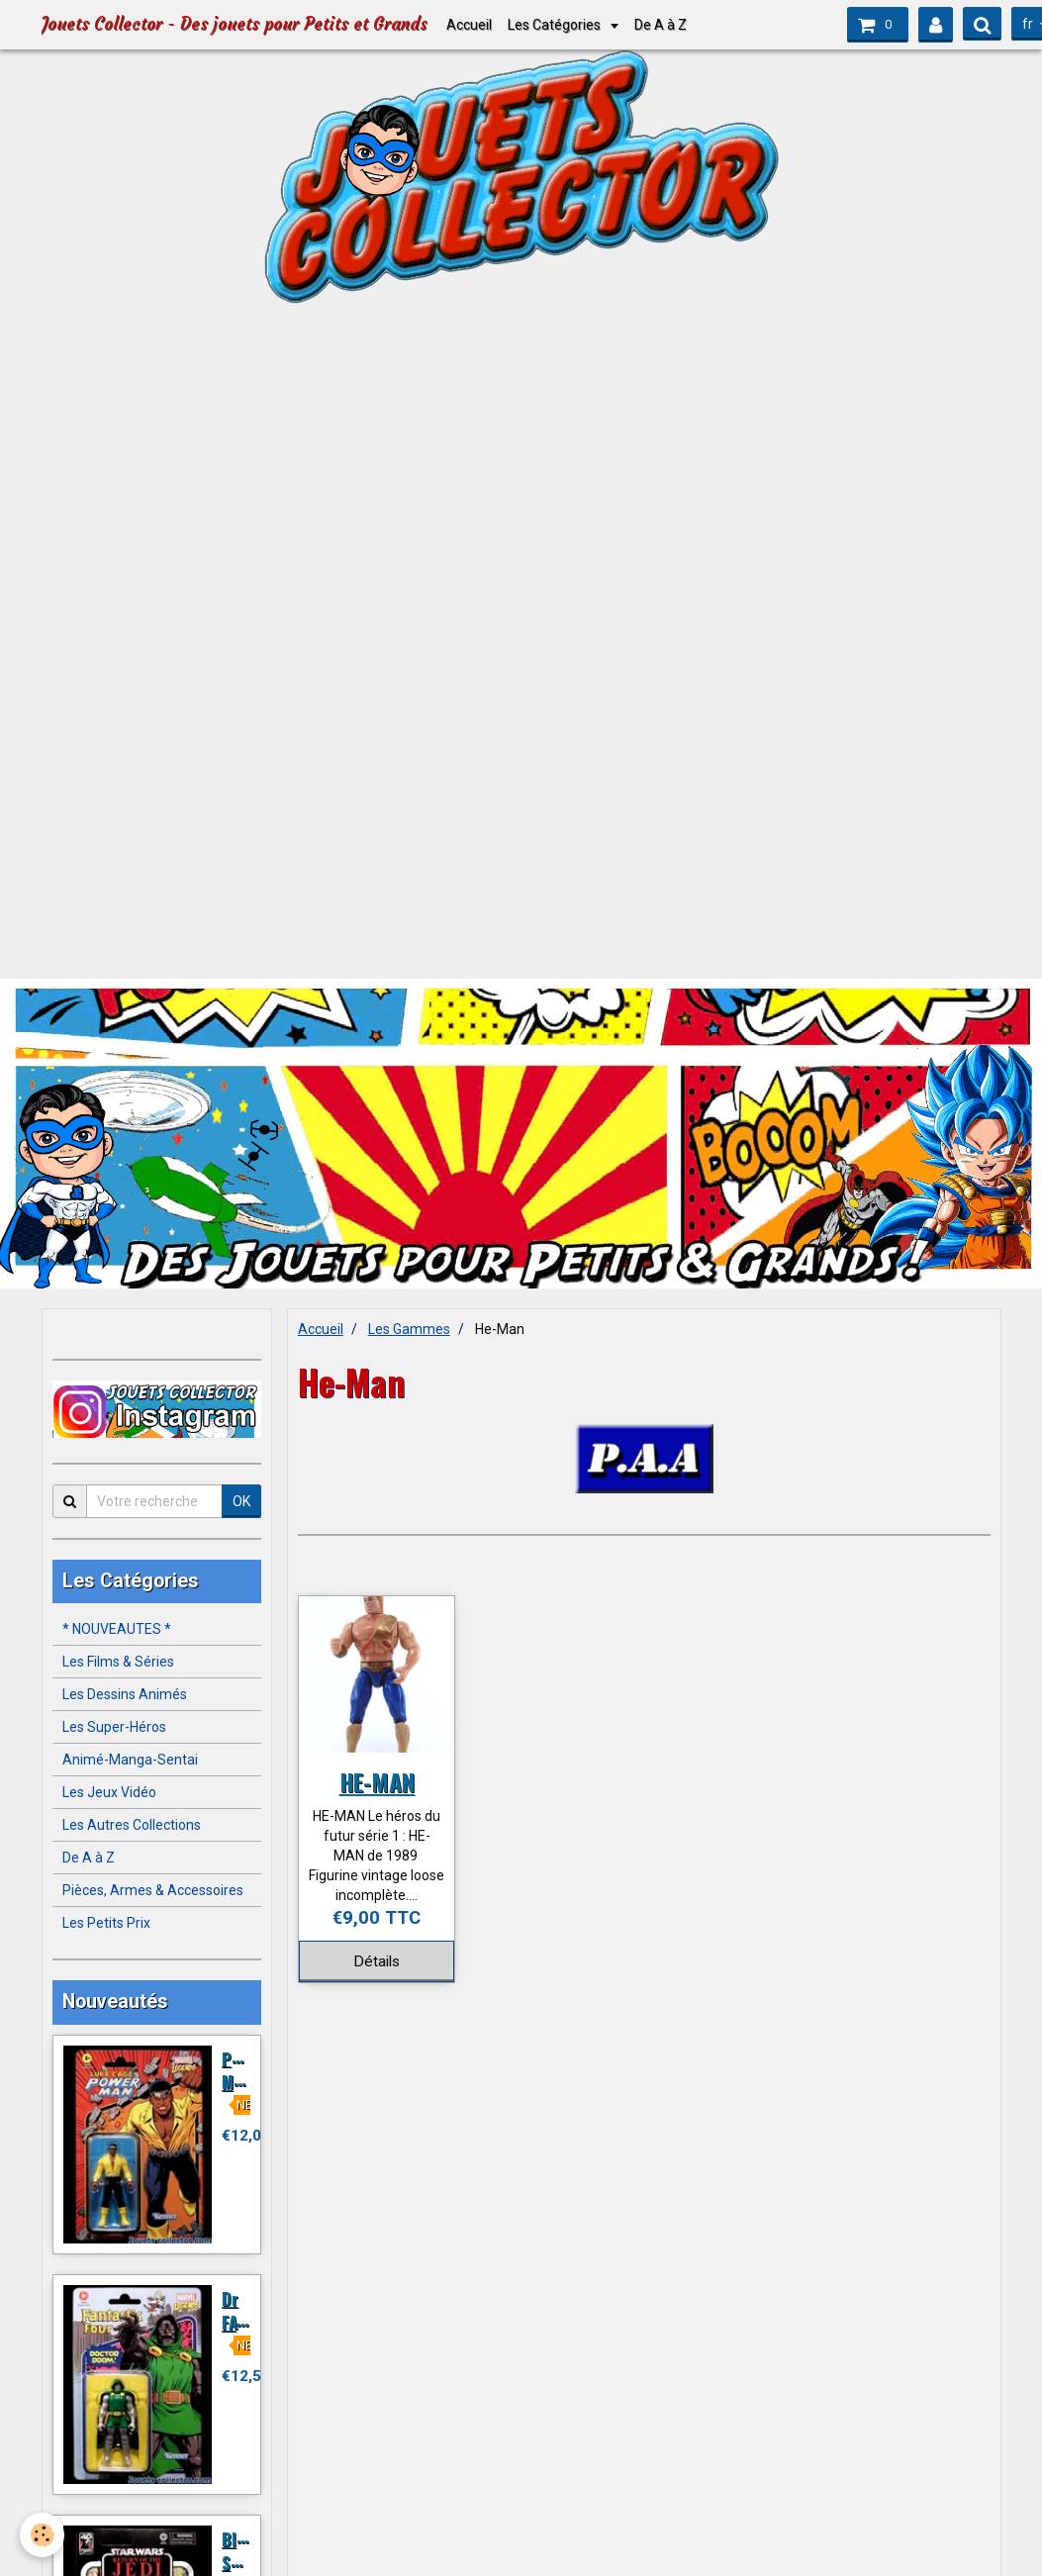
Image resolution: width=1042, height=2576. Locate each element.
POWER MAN (246, 2070)
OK (241, 1501)
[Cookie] (42, 2535)
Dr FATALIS (248, 2310)
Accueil (469, 25)
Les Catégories (556, 25)
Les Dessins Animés (124, 1694)
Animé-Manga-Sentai (130, 1759)
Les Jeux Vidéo (109, 1792)
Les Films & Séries (118, 1662)
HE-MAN (377, 1781)
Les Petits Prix (106, 1923)
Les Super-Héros (114, 1727)
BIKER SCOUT (245, 2551)
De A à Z (660, 25)
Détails (376, 1961)
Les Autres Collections (131, 1825)
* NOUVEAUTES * (116, 1629)
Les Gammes (409, 1329)
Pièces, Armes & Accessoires (152, 1890)
